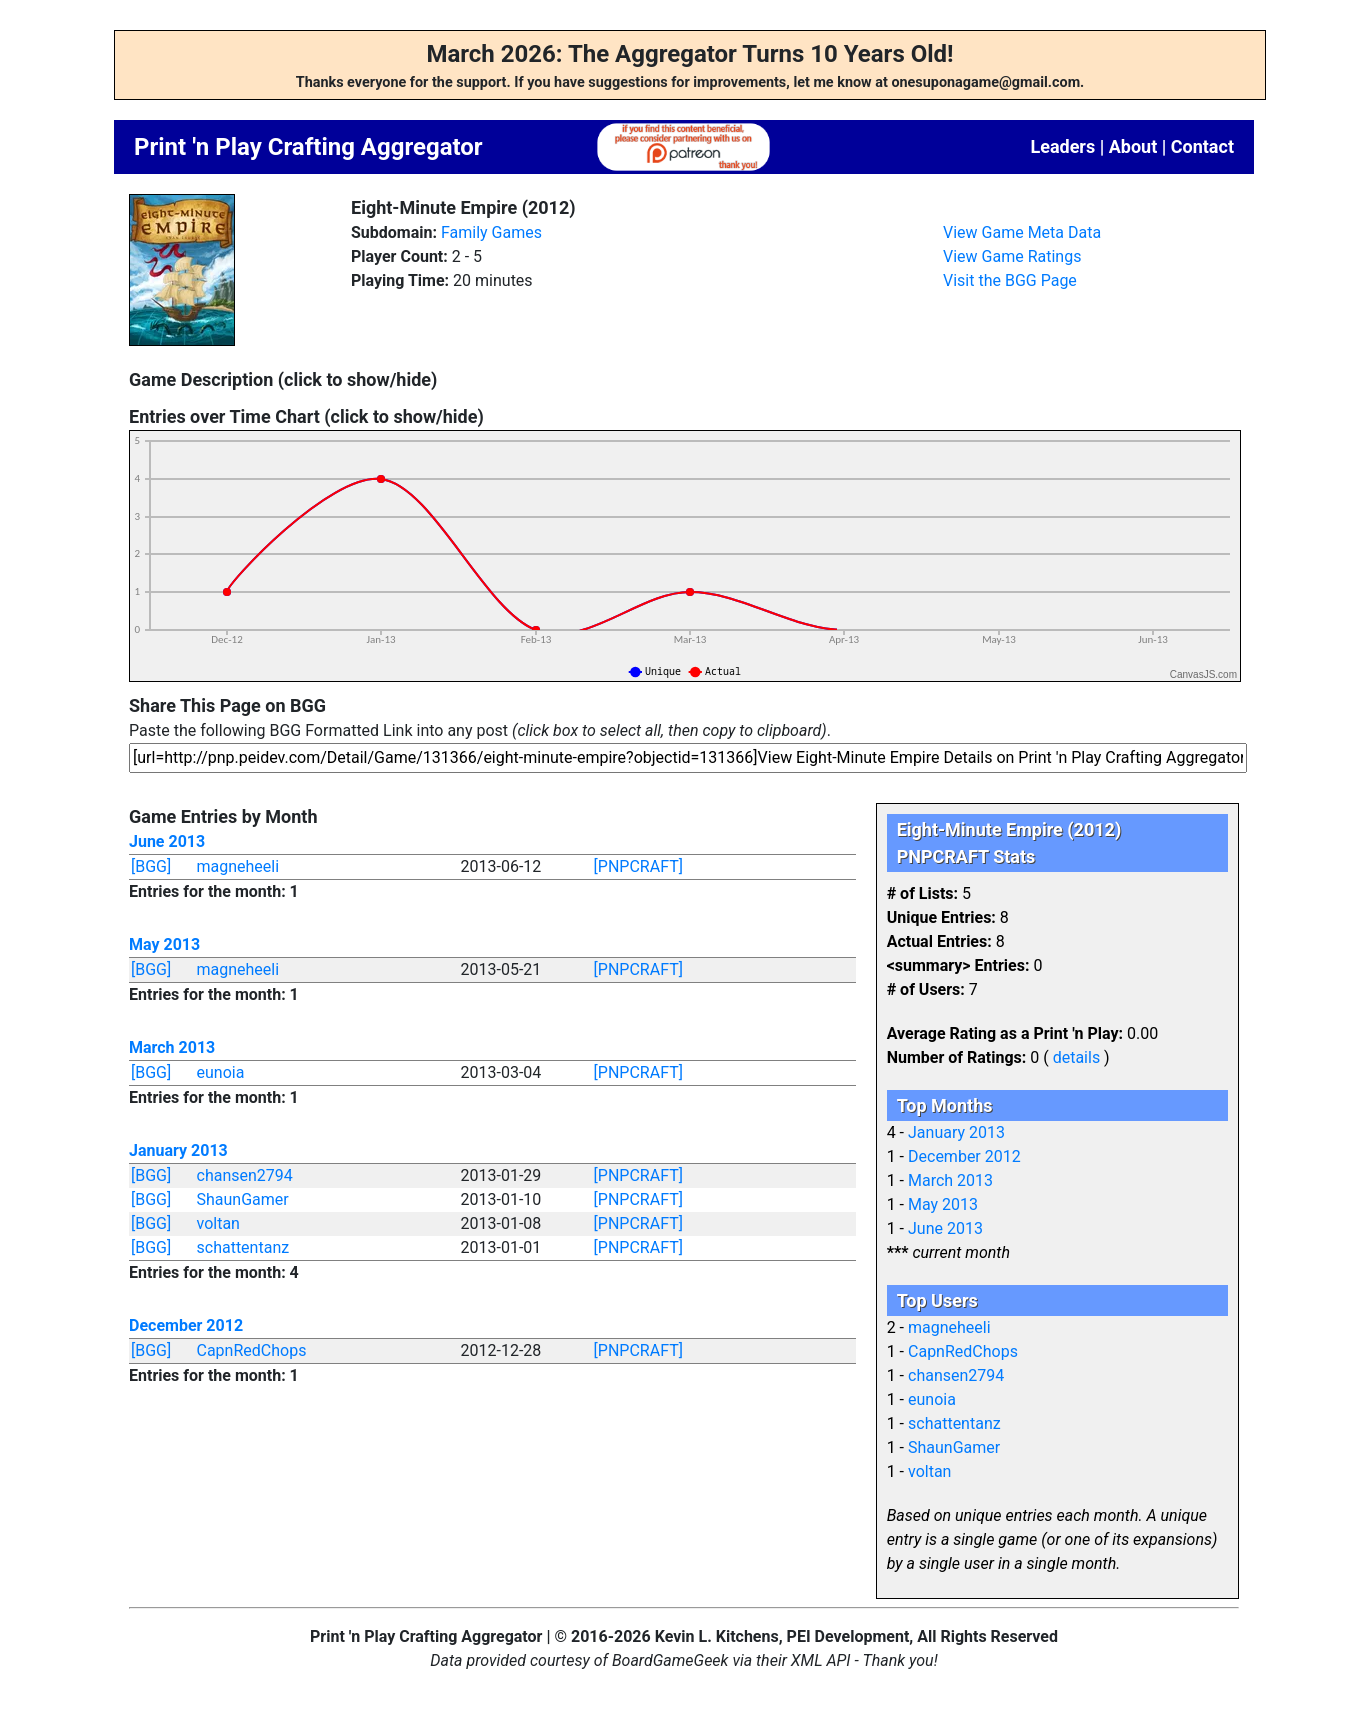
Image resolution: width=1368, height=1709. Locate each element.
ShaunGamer (243, 1199)
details (1076, 1057)
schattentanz (243, 1247)
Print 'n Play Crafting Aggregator (308, 147)
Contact (1202, 146)
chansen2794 (245, 1175)
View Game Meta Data (1022, 232)
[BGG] (151, 866)
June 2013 (167, 841)
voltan (218, 1223)
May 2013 (164, 944)
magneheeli (238, 866)
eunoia (221, 1072)
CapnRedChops (252, 1350)
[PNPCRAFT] (638, 866)
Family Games (491, 232)
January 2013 (178, 1150)
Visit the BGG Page (1010, 280)
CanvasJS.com (1203, 674)
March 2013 (172, 1047)
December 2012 (186, 1325)
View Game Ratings (1012, 256)
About (1133, 146)
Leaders (1062, 146)
